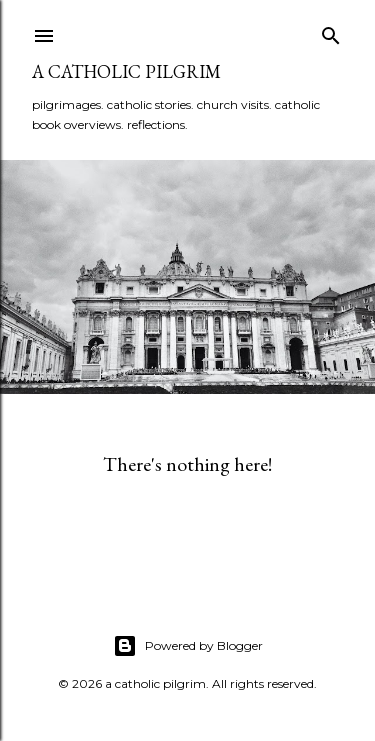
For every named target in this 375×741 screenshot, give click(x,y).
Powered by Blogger (188, 646)
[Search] (331, 31)
